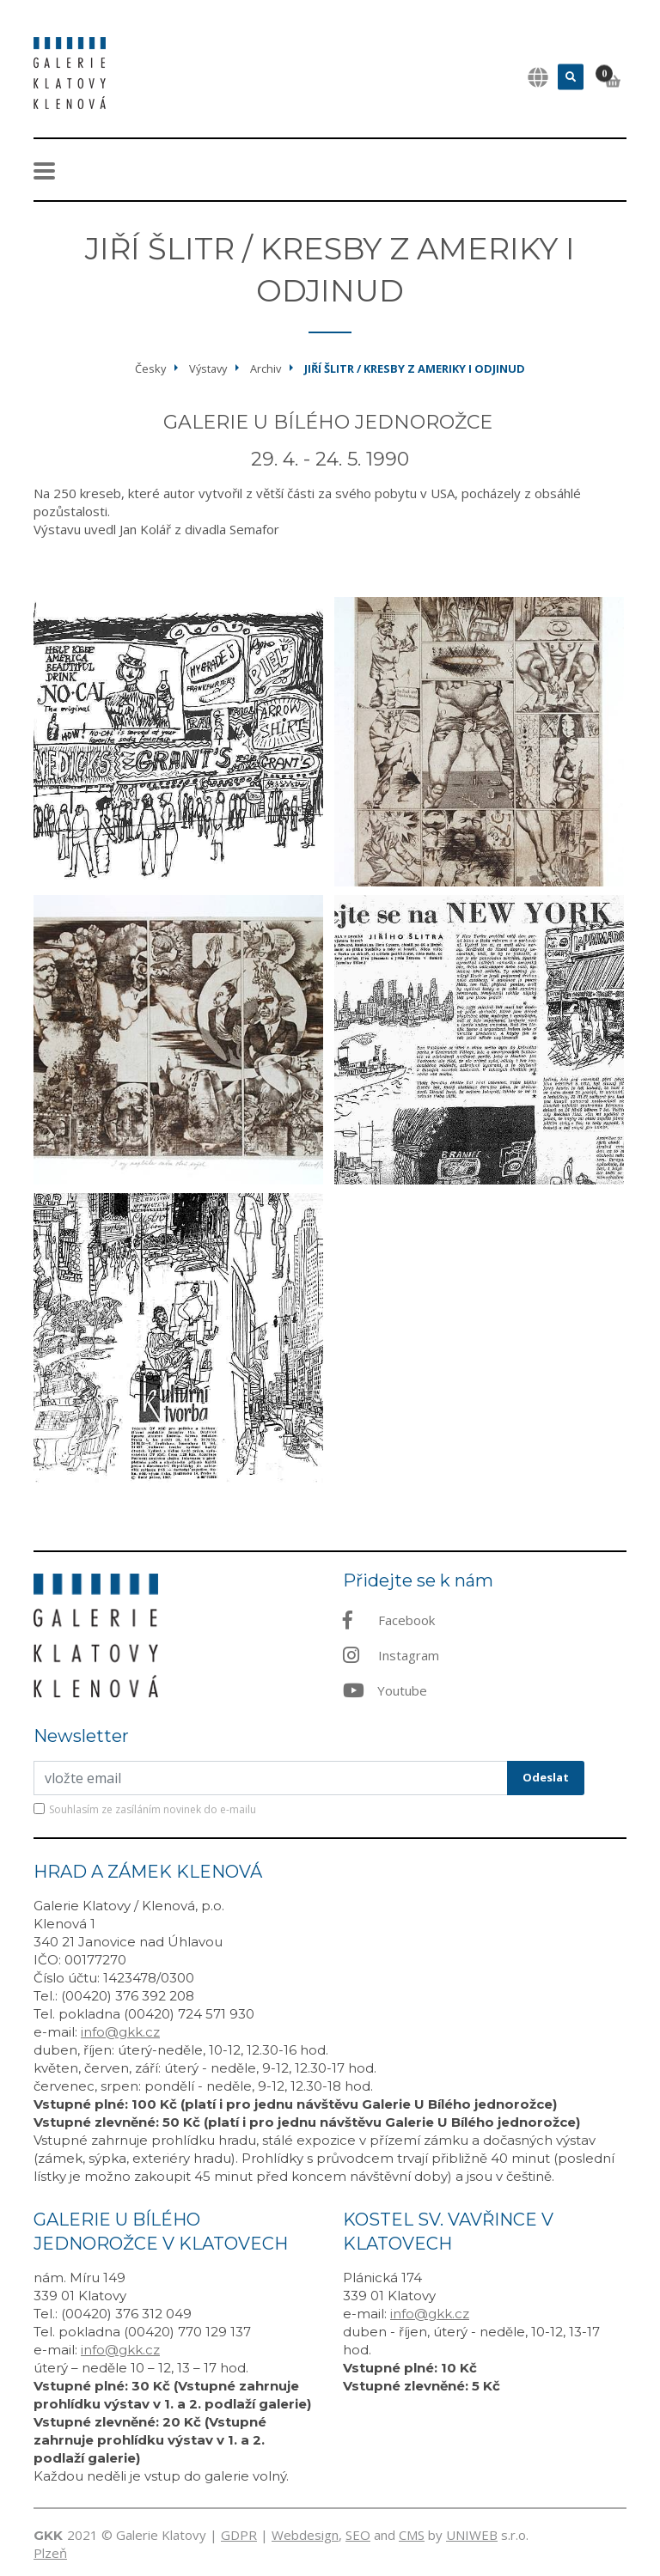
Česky (150, 368)
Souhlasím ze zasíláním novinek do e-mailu (152, 1809)
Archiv (265, 368)
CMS (412, 2534)
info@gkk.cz (120, 2032)
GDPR (239, 2534)
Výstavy (208, 368)
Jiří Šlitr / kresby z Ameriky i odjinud (414, 368)
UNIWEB (472, 2534)
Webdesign (305, 2534)
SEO (357, 2534)
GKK (48, 2535)
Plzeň (50, 2552)
